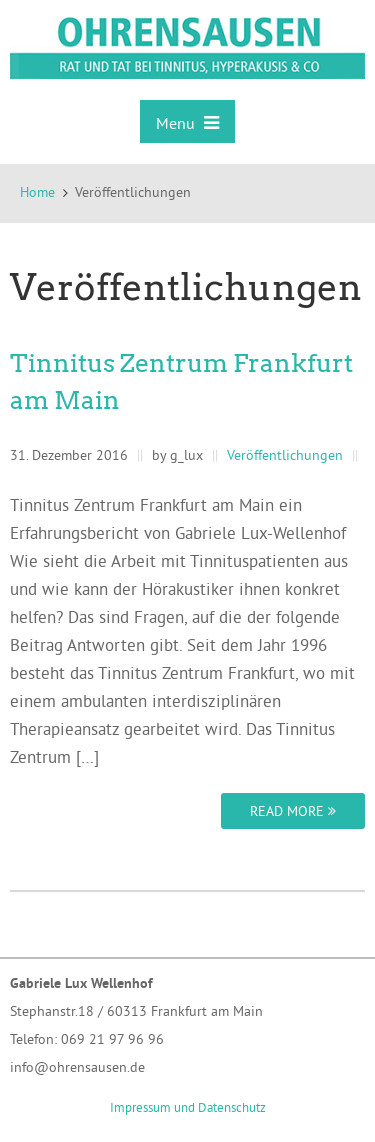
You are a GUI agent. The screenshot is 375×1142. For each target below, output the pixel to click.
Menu (187, 123)
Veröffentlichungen (285, 455)
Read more (293, 811)
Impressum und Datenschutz (188, 1107)
